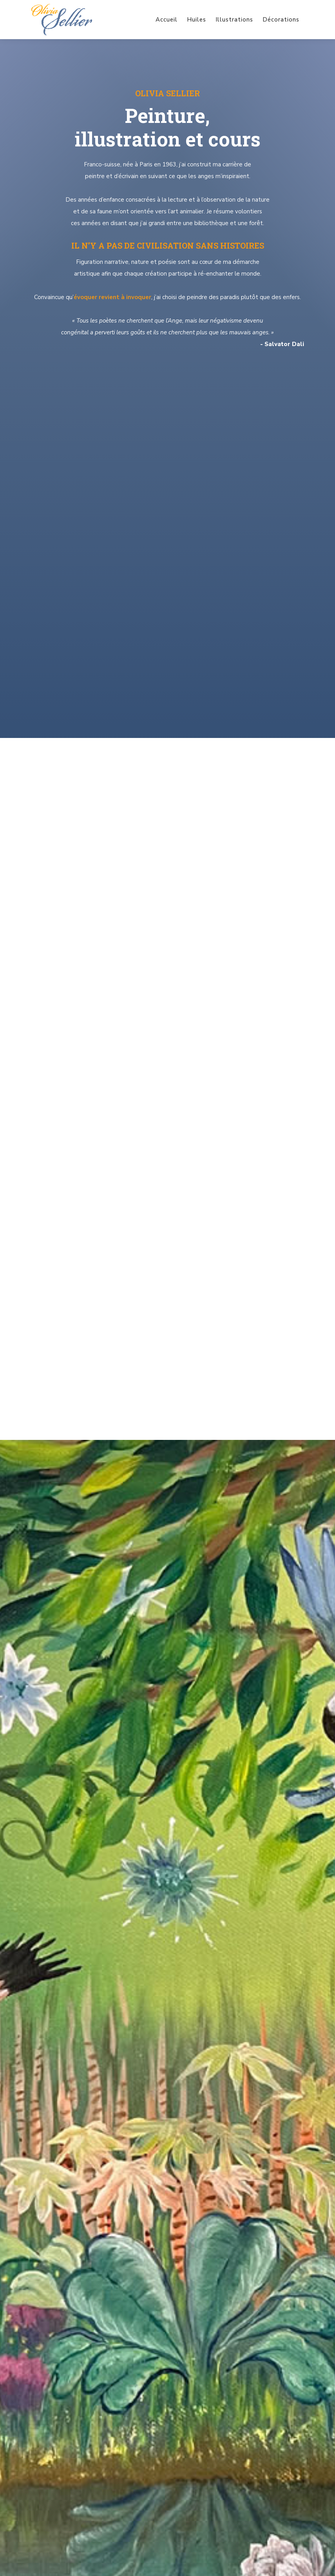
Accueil (166, 19)
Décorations (281, 19)
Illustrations (234, 19)
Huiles (196, 19)
